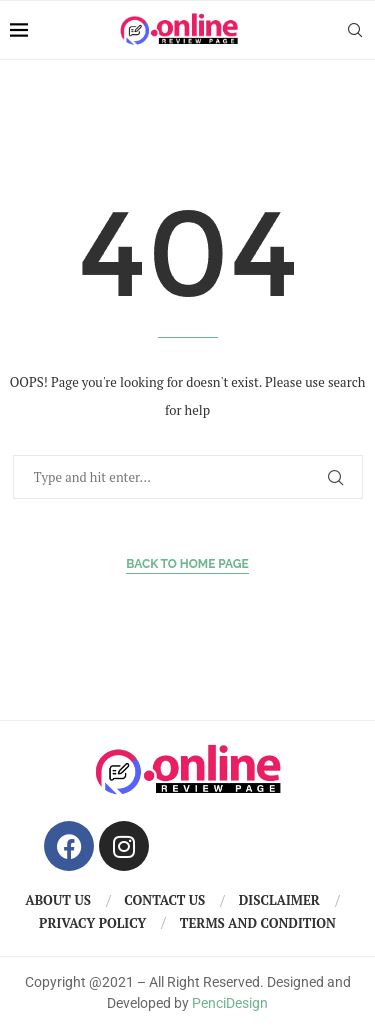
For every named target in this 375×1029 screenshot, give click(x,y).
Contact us (164, 900)
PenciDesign (230, 1003)
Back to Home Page (187, 564)
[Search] (355, 30)
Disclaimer (279, 900)
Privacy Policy (92, 923)
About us (58, 900)
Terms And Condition (258, 923)
